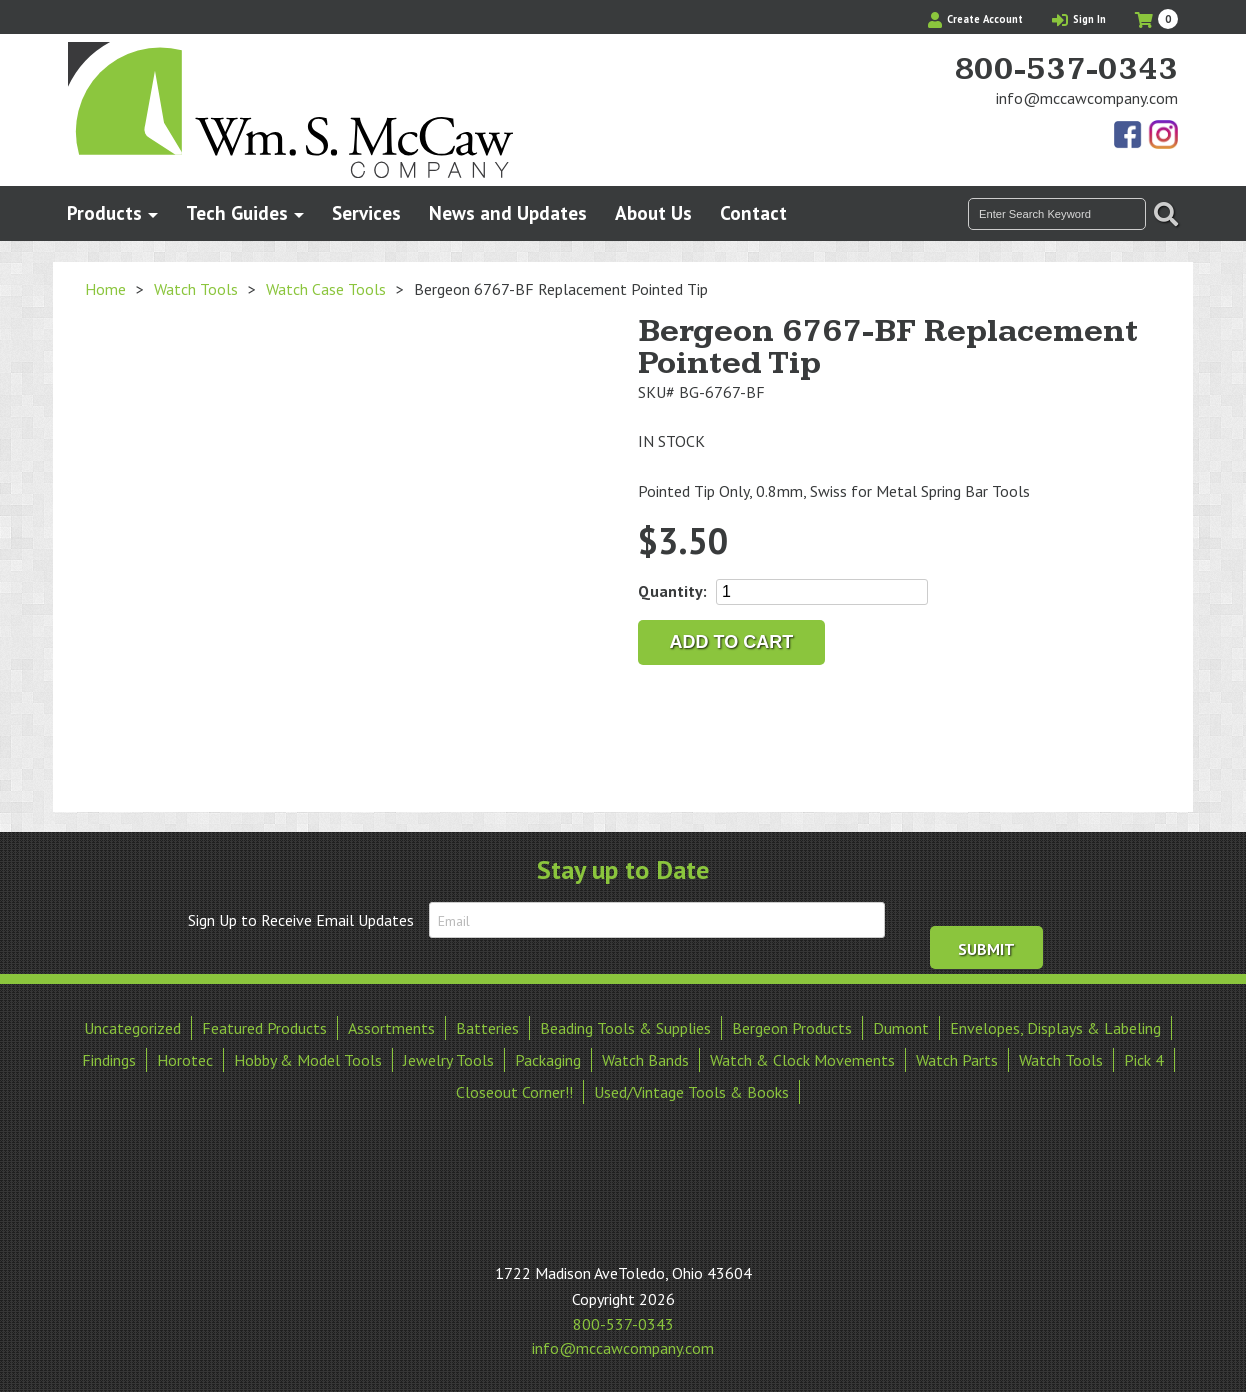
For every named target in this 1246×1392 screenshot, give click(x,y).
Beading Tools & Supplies (625, 1028)
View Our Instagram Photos (1163, 136)
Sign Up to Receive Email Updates (301, 920)
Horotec (185, 1060)
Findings (109, 1060)
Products (104, 212)
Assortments (391, 1028)
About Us (653, 212)
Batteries (487, 1028)
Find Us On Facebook (1129, 136)
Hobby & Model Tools (308, 1060)
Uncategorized (132, 1028)
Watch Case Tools (326, 289)
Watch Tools (196, 289)
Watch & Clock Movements (802, 1060)
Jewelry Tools (448, 1060)
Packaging (548, 1060)
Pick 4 (1144, 1060)
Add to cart (732, 642)
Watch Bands (645, 1060)
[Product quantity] (822, 592)
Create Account (975, 19)
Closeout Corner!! (514, 1092)
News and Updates (508, 212)
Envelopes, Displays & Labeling (1055, 1028)
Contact (753, 212)
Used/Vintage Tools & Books (691, 1092)
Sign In (1079, 19)
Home (105, 289)
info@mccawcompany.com (1087, 98)
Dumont (901, 1028)
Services (366, 212)
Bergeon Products (792, 1028)
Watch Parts (957, 1060)
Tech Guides (237, 212)
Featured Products (264, 1028)
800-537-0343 (1066, 70)
